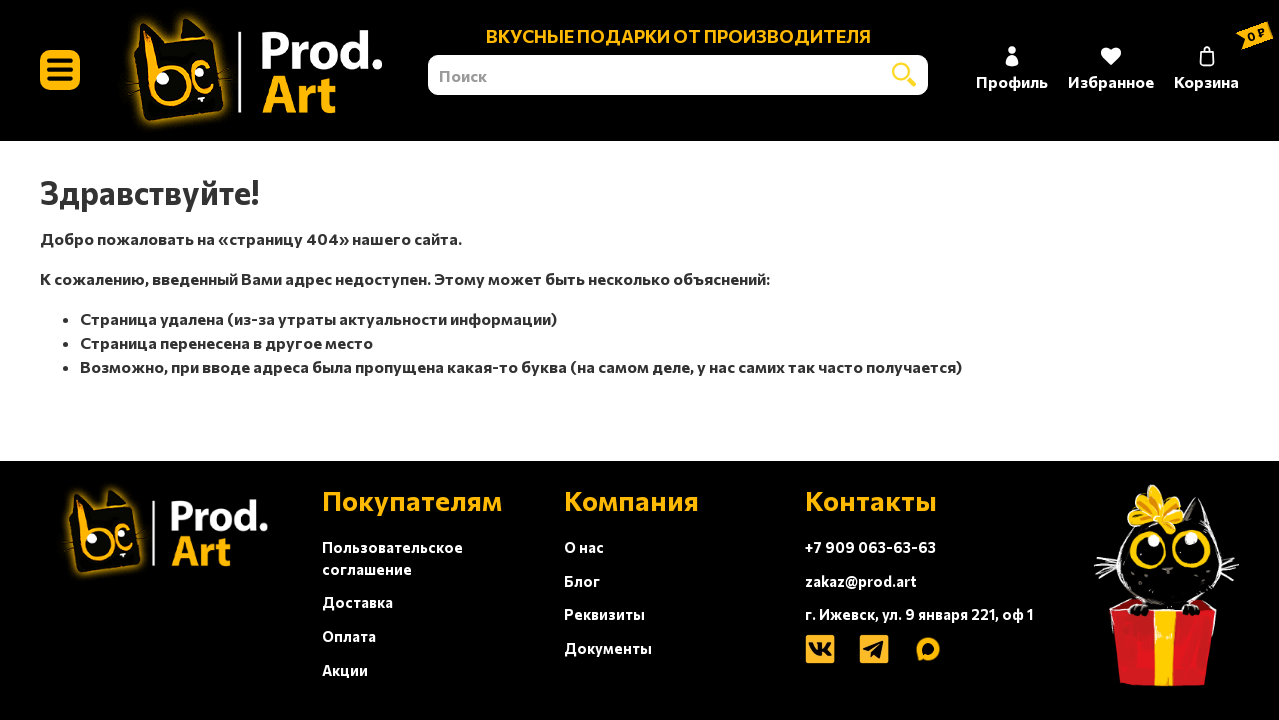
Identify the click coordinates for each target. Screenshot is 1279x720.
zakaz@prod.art (861, 581)
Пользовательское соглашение (392, 558)
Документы (608, 648)
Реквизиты (604, 614)
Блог (582, 581)
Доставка (357, 602)
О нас (584, 547)
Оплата (349, 636)
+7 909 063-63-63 (870, 547)
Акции (345, 670)
